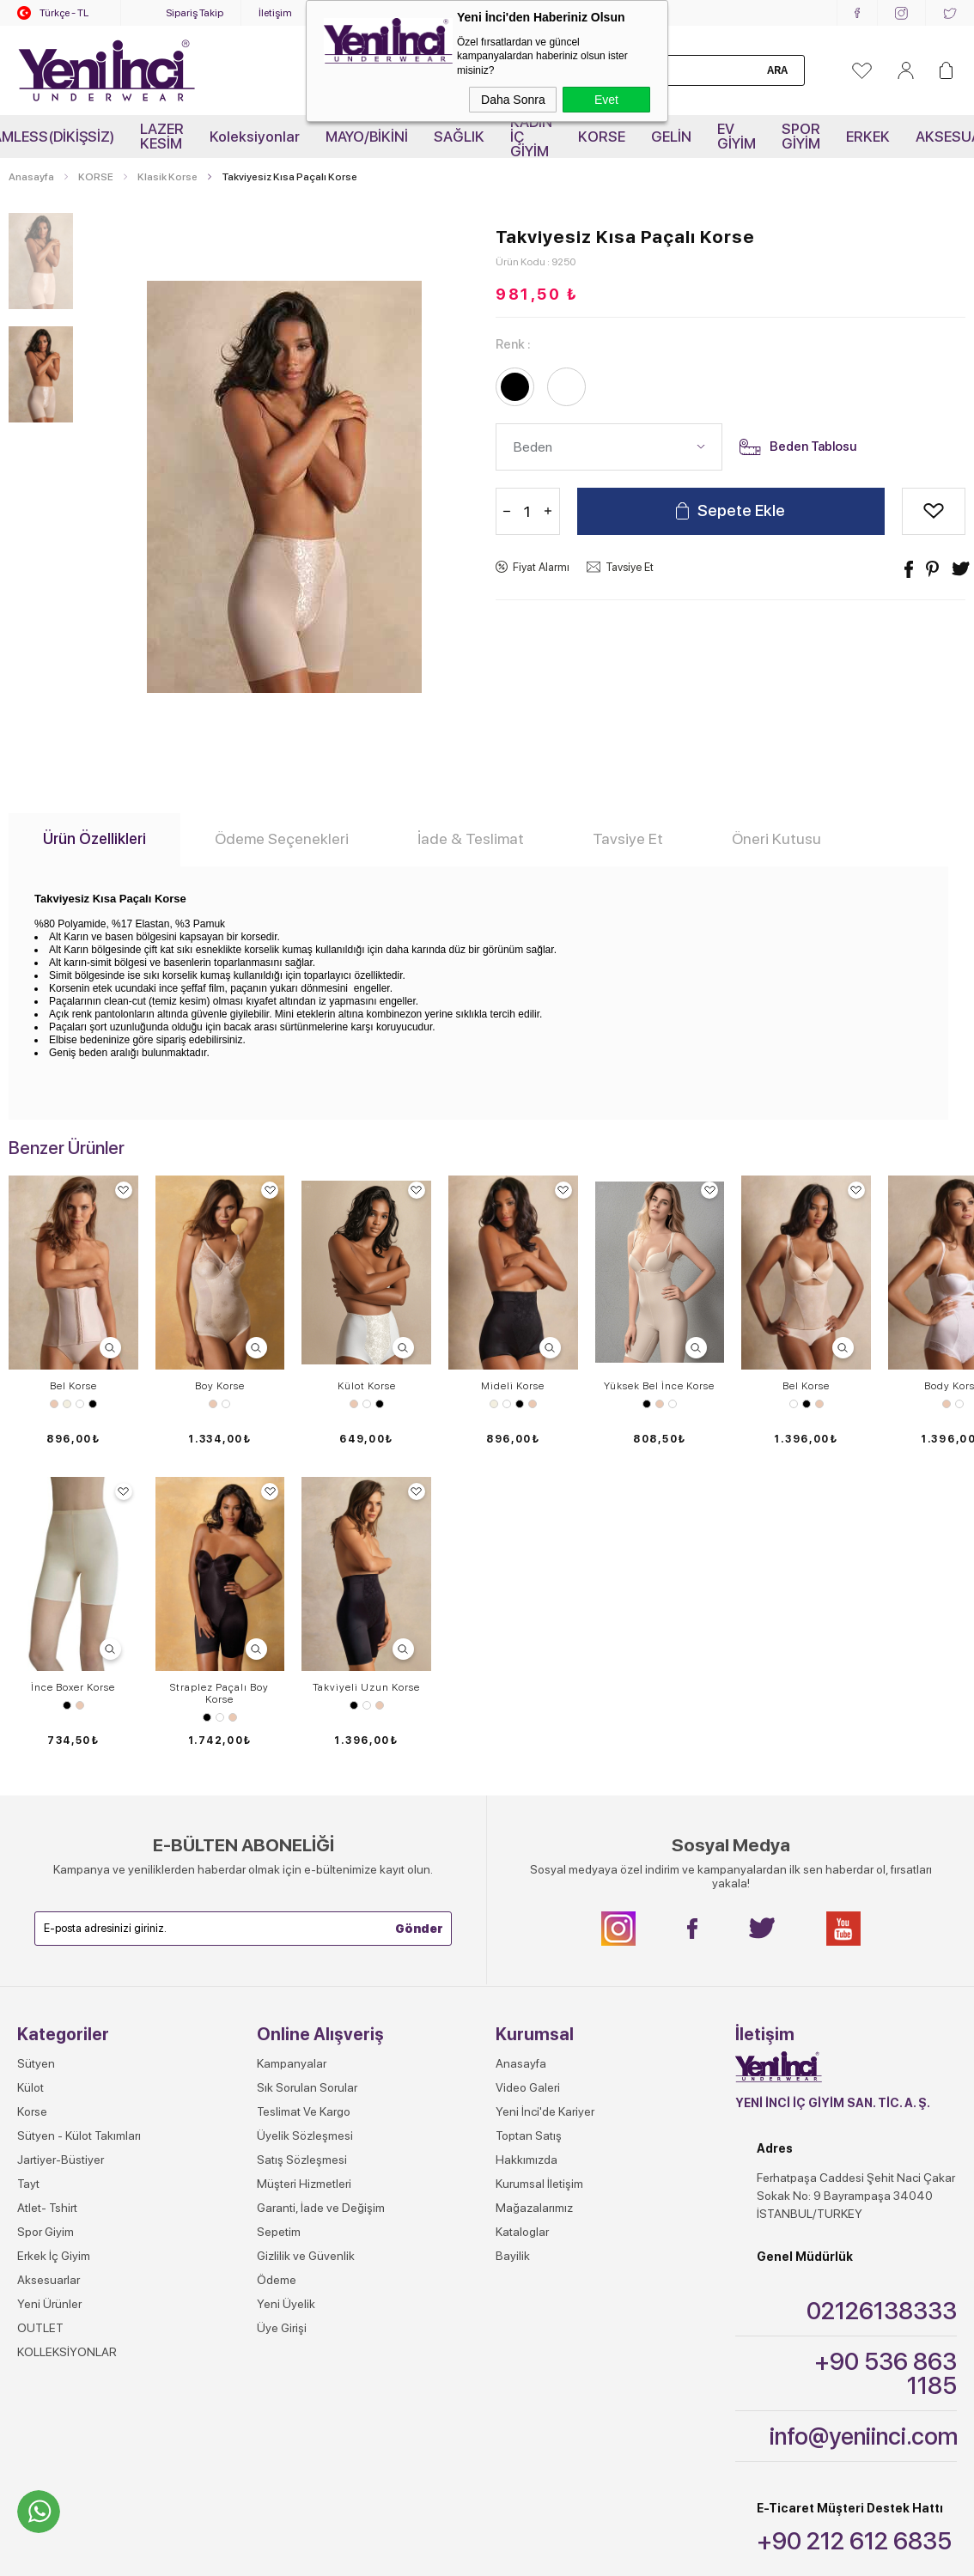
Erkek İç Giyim (53, 1954)
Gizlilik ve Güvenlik (306, 1954)
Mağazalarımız (534, 1906)
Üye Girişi (282, 2026)
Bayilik (513, 1954)
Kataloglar (522, 1930)
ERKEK (868, 136)
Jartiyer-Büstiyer (60, 1858)
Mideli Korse (513, 1386)
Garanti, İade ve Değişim (321, 1906)
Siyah (92, 1404)
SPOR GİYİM (801, 136)
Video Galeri (528, 1786)
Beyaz (80, 1404)
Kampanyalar (291, 1762)
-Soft (402, 2512)
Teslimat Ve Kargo (303, 1810)
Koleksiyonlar (255, 136)
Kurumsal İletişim (539, 1882)
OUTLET (40, 2026)
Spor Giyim (45, 1930)
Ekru (67, 1404)
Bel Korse (73, 1386)
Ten (54, 1404)
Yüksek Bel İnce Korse (659, 1386)
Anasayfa (521, 1762)
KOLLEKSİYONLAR (67, 2050)
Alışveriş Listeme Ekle (934, 511)
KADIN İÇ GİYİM (531, 136)
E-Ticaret (438, 2512)
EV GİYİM (736, 136)
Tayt (28, 1882)
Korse (32, 1810)
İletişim (275, 13)
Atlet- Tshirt (47, 1906)
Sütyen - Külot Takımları (79, 1834)
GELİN (671, 136)
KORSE (601, 136)
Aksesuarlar (48, 1978)
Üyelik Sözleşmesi (305, 1834)
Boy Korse (220, 1386)
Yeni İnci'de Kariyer (545, 1810)
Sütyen (36, 1762)
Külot (30, 1786)
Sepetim (279, 1930)
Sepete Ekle (741, 511)
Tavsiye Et (630, 567)
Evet (606, 99)
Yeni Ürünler (49, 2002)
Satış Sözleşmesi (302, 1858)
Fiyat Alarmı (541, 567)
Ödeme (276, 1978)
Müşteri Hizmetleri (304, 1882)
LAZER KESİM (162, 136)
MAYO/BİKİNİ (367, 136)
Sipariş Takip (194, 13)
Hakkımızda (526, 1858)
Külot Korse (367, 1386)
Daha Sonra (513, 99)
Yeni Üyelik (286, 2002)
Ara (777, 70)
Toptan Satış (529, 1834)
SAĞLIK (459, 136)
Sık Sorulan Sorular (307, 1786)
